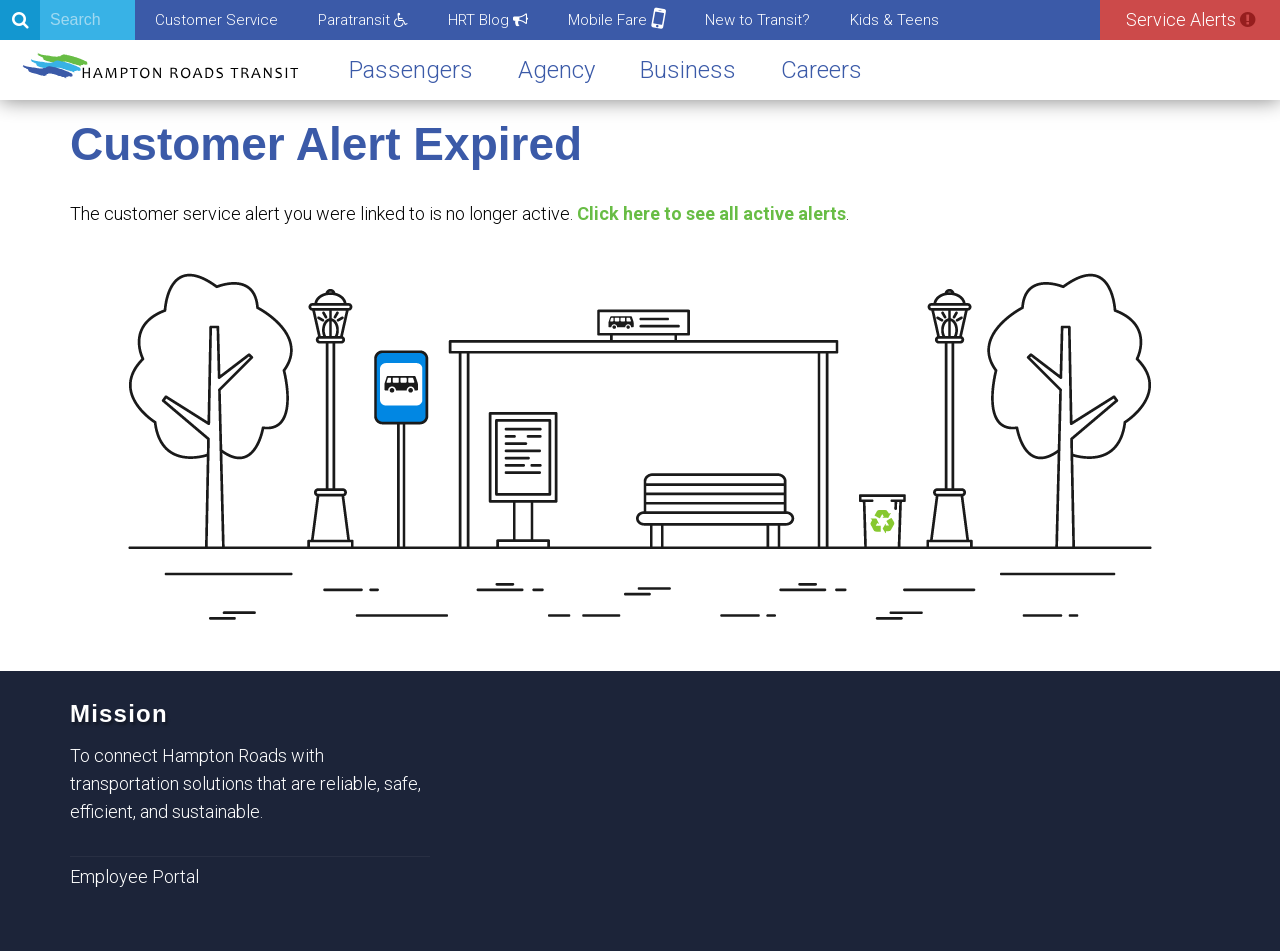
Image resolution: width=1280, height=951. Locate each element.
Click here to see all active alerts (711, 213)
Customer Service (216, 20)
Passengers (411, 70)
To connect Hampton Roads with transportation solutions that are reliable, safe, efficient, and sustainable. (245, 783)
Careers (821, 70)
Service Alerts (1190, 19)
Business (688, 70)
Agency (556, 70)
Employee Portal (134, 876)
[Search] (67, 20)
